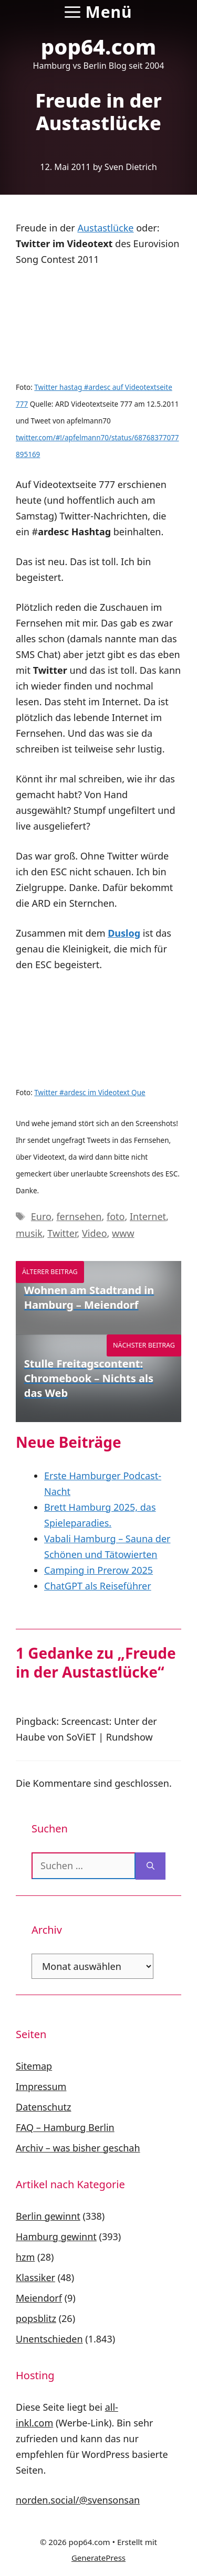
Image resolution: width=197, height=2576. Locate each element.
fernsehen (78, 1216)
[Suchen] (150, 1866)
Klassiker (35, 2277)
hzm (25, 2257)
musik (29, 1233)
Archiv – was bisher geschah (78, 2148)
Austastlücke (105, 227)
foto (116, 1216)
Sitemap (34, 2066)
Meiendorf (39, 2298)
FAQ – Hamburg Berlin (65, 2127)
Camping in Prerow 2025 (98, 1570)
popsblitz (36, 2318)
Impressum (41, 2086)
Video (94, 1233)
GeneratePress (98, 2557)
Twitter (62, 1233)
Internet (148, 1216)
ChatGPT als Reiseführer (97, 1585)
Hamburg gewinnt (56, 2236)
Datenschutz (43, 2107)
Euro (41, 1216)
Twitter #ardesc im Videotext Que (89, 1092)
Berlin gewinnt (48, 2216)
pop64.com (99, 46)
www (123, 1233)
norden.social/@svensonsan (78, 2500)
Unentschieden (49, 2339)
